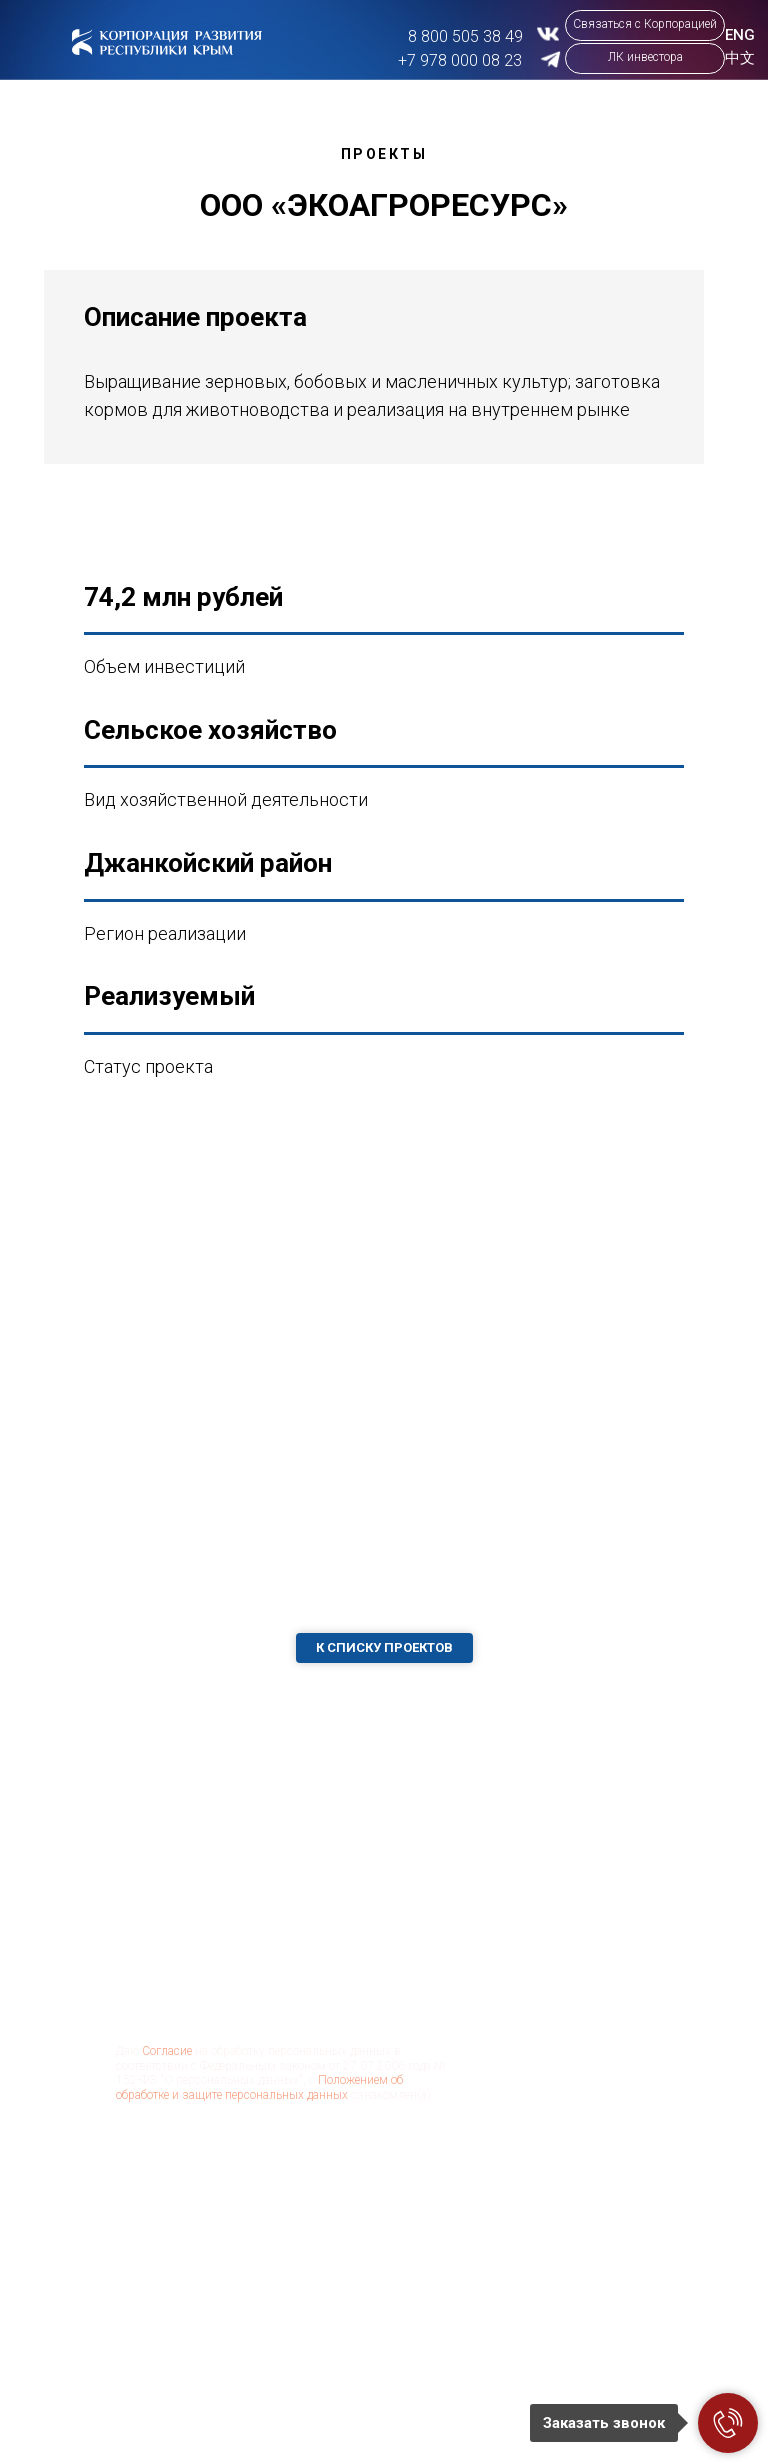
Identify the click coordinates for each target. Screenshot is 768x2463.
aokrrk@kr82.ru (546, 2318)
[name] (266, 1870)
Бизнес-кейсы (308, 2365)
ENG (740, 35)
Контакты (409, 2420)
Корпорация (418, 2314)
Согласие (167, 2051)
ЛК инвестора (645, 57)
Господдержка (310, 2419)
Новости (406, 2365)
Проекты (290, 2314)
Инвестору (413, 2269)
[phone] (266, 1935)
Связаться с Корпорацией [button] (645, 24)
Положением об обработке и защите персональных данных (259, 2087)
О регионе (295, 2269)
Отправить (196, 2164)
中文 (740, 58)
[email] (266, 2000)
